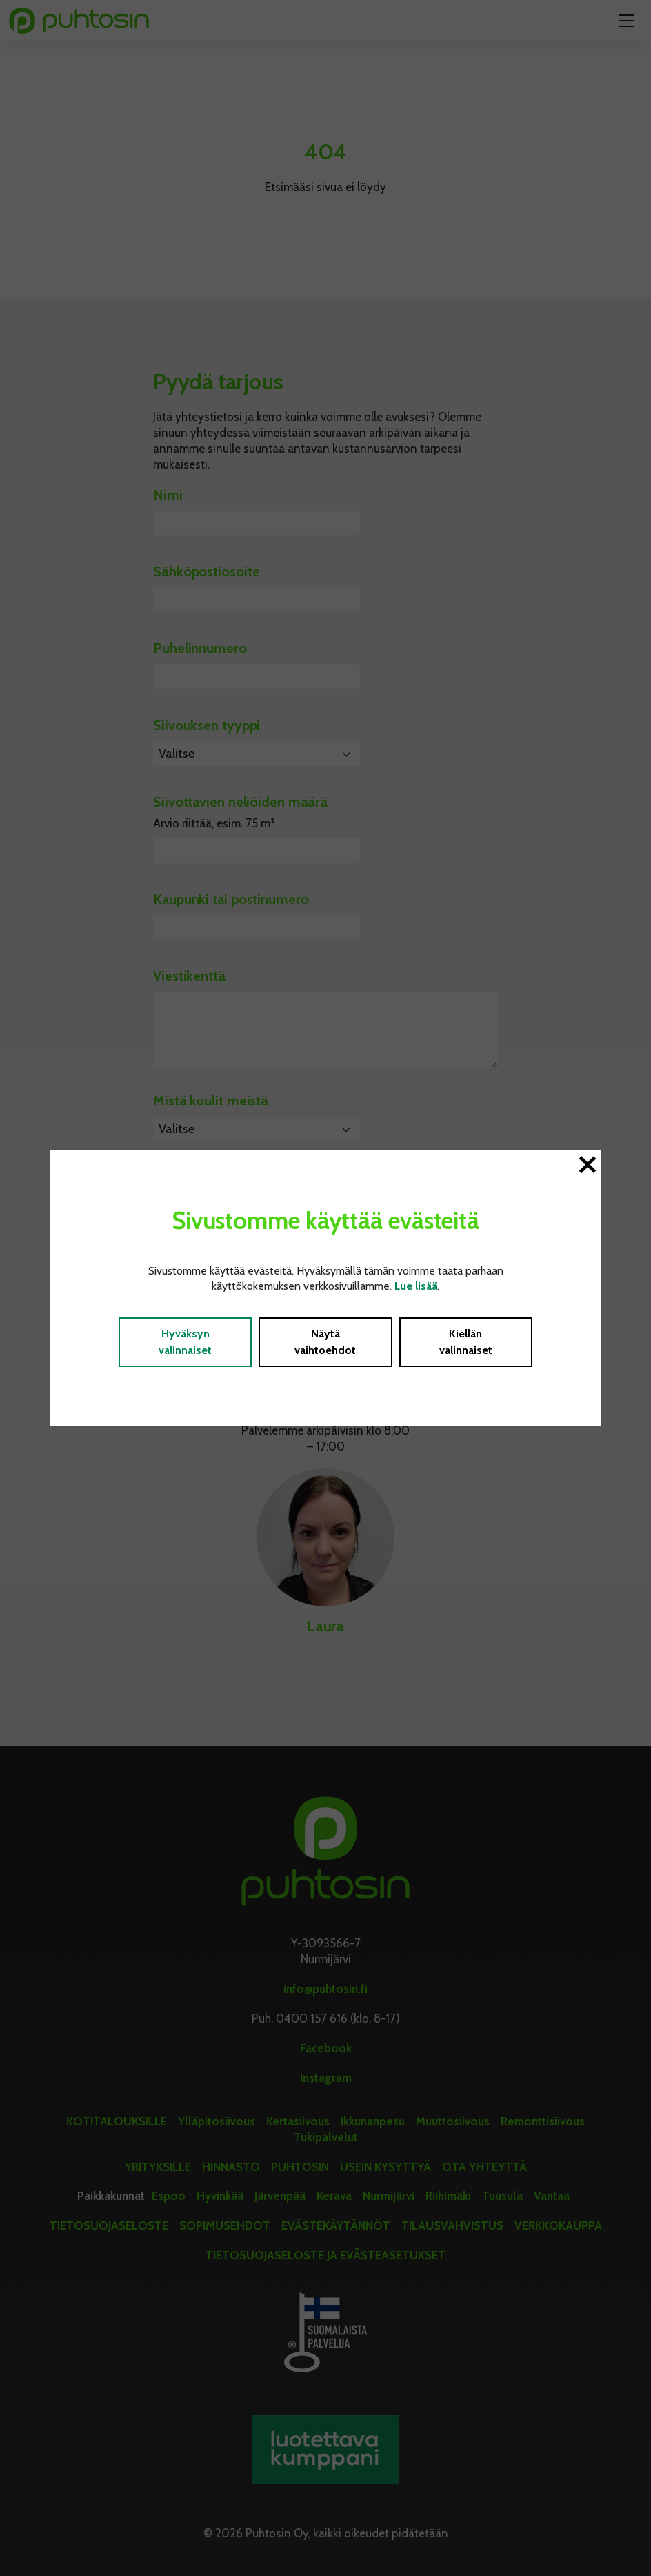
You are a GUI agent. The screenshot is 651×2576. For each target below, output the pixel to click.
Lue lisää (415, 1285)
